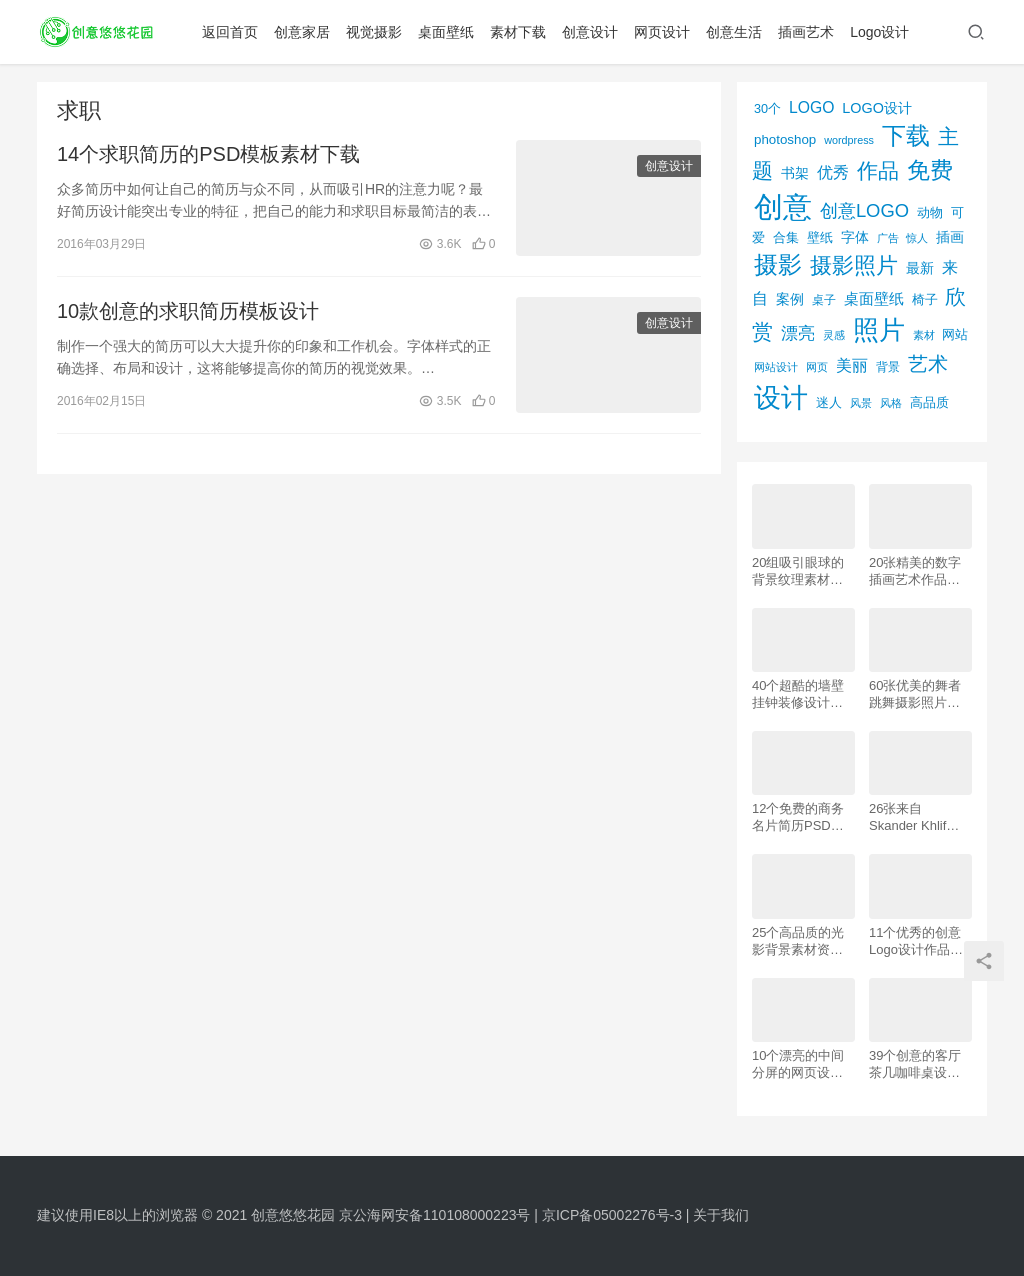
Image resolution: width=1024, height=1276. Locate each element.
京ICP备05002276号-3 (612, 1215)
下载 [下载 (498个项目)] (906, 135)
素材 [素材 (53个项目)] (924, 335)
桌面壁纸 (446, 32)
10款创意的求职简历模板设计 (188, 311)
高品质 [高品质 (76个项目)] (929, 402)
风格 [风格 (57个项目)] (891, 403)
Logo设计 (879, 32)
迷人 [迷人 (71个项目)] (829, 403)
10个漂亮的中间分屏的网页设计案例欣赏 (798, 1064)
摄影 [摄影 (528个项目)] (778, 264)
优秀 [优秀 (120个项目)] (833, 172)
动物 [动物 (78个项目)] (930, 212)
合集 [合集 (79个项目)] (786, 237)
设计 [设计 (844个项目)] (781, 398)
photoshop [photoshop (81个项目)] (785, 139)
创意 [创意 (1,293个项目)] (783, 206)
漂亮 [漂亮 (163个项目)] (798, 333)
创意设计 (590, 32)
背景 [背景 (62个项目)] (888, 367)
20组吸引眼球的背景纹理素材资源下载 (798, 571)
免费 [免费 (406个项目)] (930, 170)
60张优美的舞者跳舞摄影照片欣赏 (915, 694)
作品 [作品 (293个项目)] (878, 170)
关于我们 (721, 1215)
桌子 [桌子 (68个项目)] (824, 300)
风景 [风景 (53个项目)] (861, 403)
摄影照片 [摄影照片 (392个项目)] (854, 265)
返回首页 (230, 32)
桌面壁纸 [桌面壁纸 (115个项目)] (874, 298)
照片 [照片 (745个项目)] (879, 330)
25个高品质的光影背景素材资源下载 (798, 941)
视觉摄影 (374, 32)
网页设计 (662, 32)
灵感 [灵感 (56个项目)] (834, 335)
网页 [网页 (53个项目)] (817, 367)
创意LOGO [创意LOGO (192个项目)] (864, 210)
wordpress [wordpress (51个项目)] (849, 140)
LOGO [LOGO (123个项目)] (811, 107)
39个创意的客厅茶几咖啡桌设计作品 (915, 1064)
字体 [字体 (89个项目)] (855, 237)
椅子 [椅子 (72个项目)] (925, 300)
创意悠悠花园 (293, 1215)
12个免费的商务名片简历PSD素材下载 (798, 817)
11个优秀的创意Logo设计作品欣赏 (916, 941)
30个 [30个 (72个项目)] (767, 109)
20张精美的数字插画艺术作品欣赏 (915, 571)
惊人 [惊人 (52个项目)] (917, 238)
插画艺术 (806, 32)
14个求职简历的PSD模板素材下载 (208, 154)
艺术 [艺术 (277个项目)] (928, 364)
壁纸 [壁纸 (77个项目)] (820, 237)
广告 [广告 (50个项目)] (888, 238)
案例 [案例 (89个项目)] (790, 299)
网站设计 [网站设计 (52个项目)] (776, 367)
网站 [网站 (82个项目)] (955, 334)
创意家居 (302, 32)
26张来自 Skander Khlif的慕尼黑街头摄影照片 (914, 817)
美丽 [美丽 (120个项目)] (852, 365)
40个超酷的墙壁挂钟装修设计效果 (798, 694)
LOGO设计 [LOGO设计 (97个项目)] (877, 108)
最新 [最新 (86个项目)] (920, 268)
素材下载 (518, 32)
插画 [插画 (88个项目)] (950, 237)
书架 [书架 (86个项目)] (795, 173)
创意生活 (734, 32)
